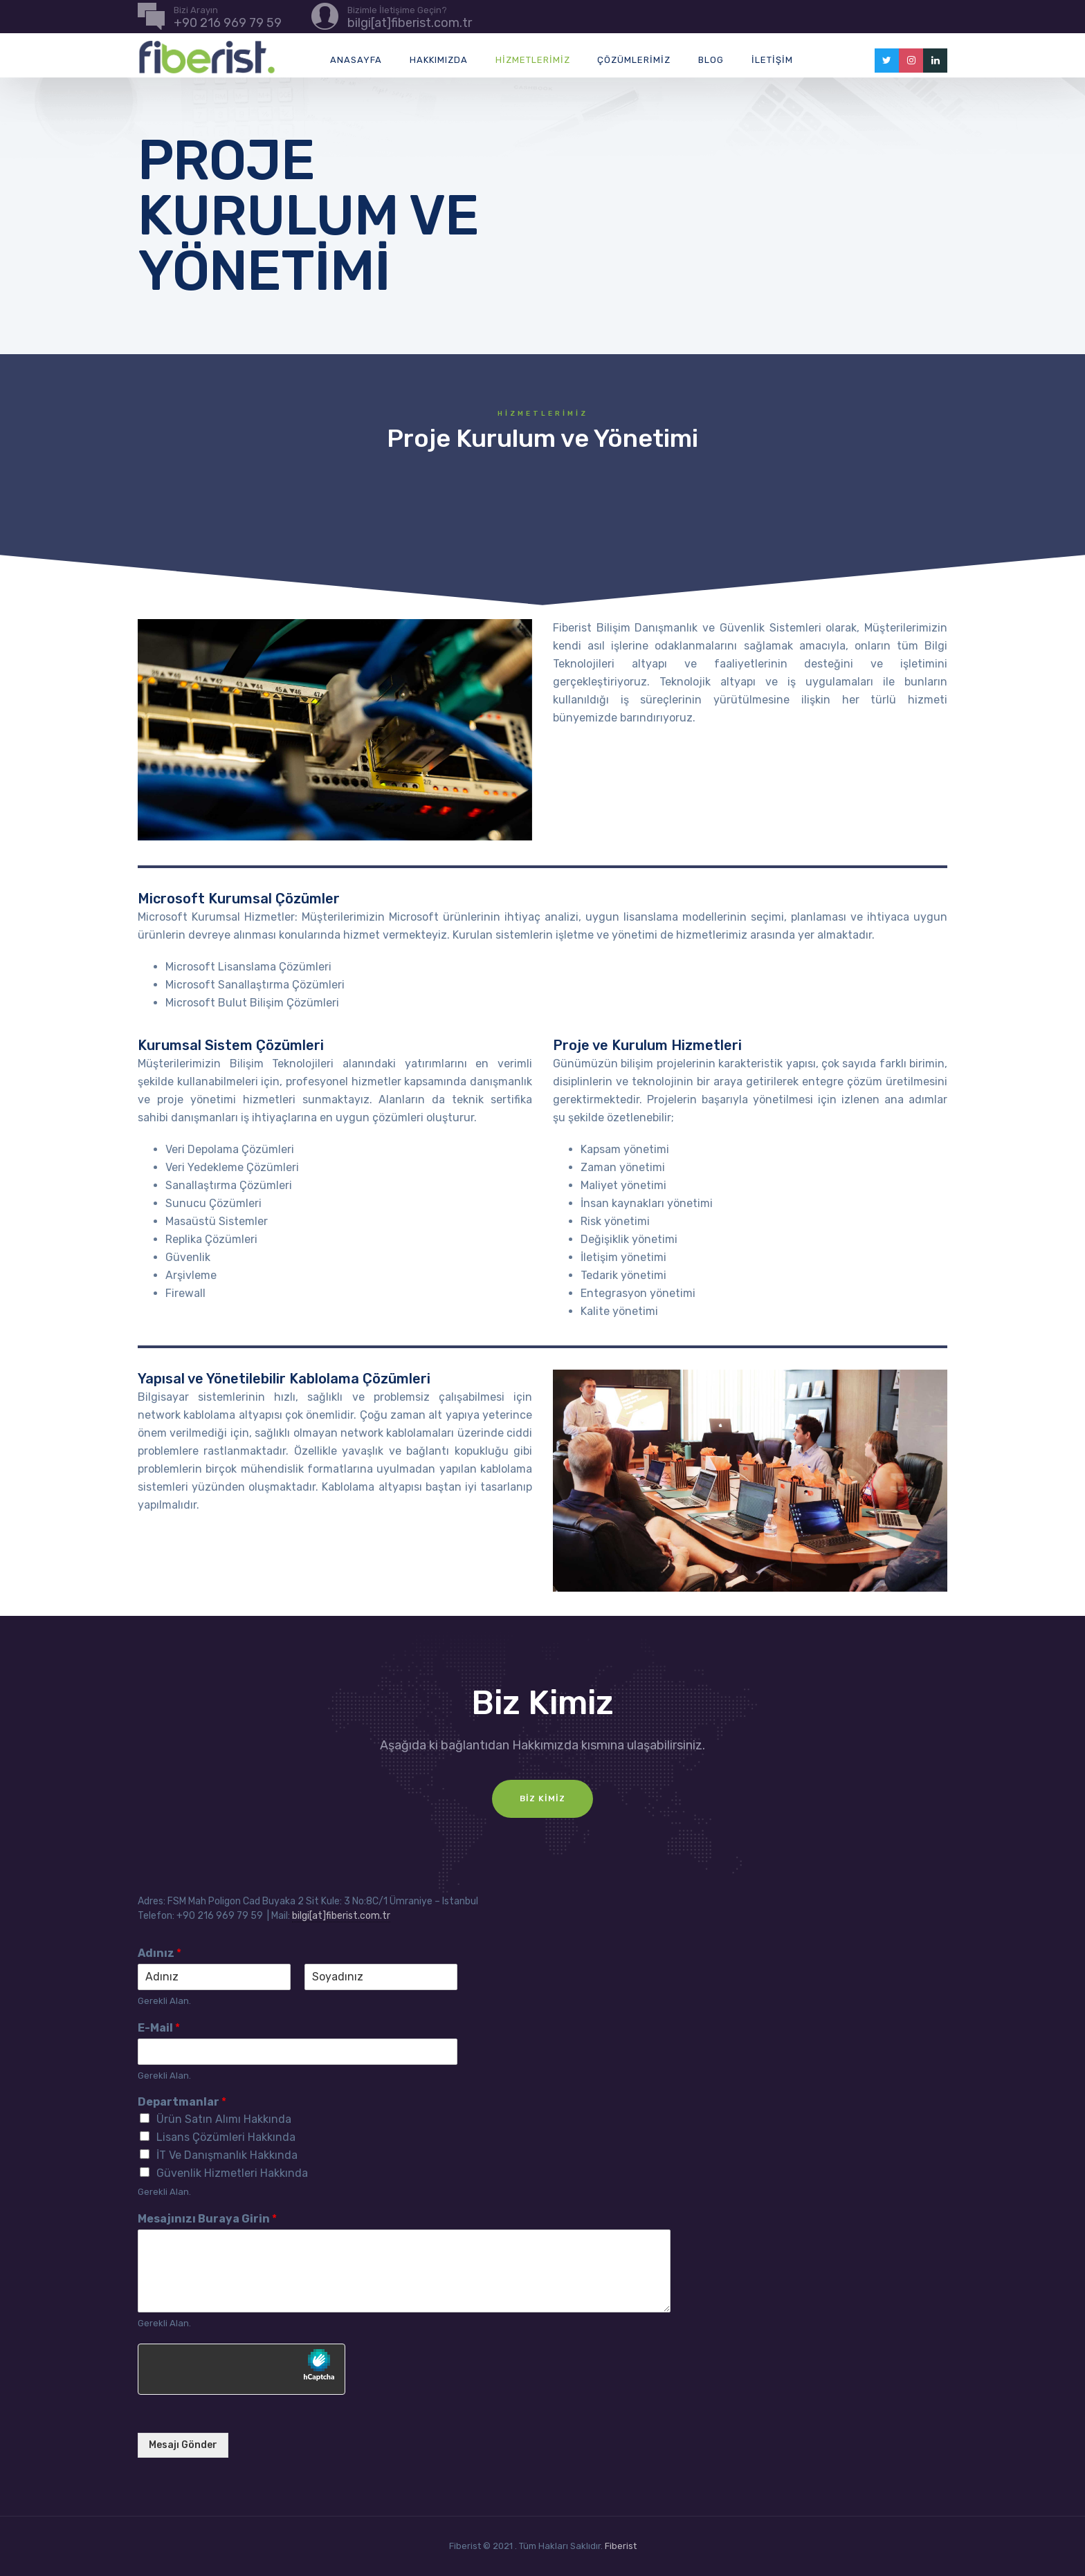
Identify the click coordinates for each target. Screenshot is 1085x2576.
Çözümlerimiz (634, 60)
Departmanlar (182, 2101)
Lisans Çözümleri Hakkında (225, 2137)
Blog (711, 60)
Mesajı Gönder (183, 2445)
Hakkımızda (439, 60)
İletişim (772, 60)
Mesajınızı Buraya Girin (207, 2218)
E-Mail (159, 2027)
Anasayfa (356, 60)
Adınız (159, 1953)
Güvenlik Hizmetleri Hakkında (232, 2173)
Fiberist (621, 2546)
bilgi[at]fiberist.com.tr (341, 1916)
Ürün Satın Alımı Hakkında (223, 2119)
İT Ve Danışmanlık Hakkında (227, 2155)
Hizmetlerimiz (532, 60)
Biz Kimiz (542, 1798)
